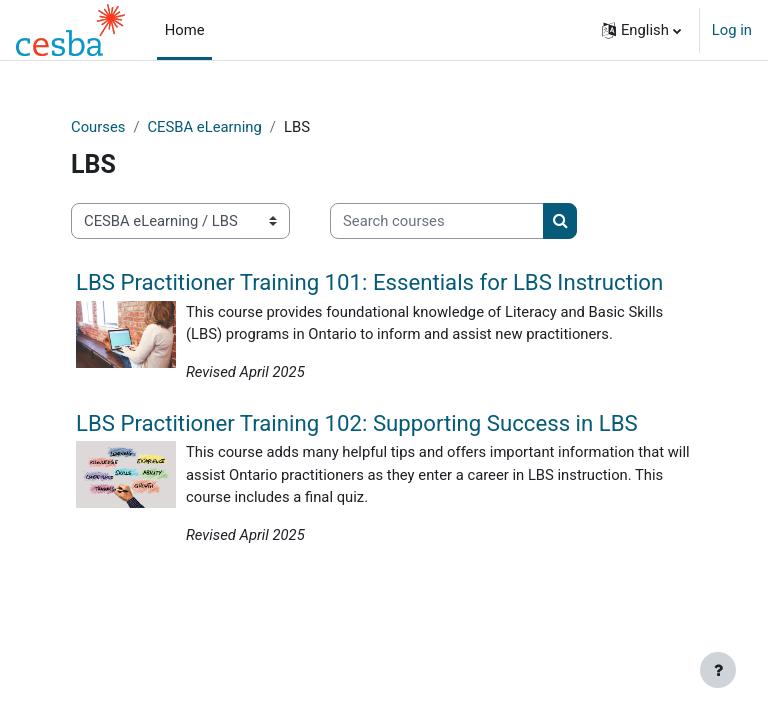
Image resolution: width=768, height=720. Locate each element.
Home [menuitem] (185, 30)
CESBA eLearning (204, 127)
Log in (732, 30)
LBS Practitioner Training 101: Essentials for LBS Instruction (369, 282)
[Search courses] (437, 221)
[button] (641, 30)
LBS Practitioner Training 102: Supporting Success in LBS (357, 423)
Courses (98, 127)
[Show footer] (718, 670)
